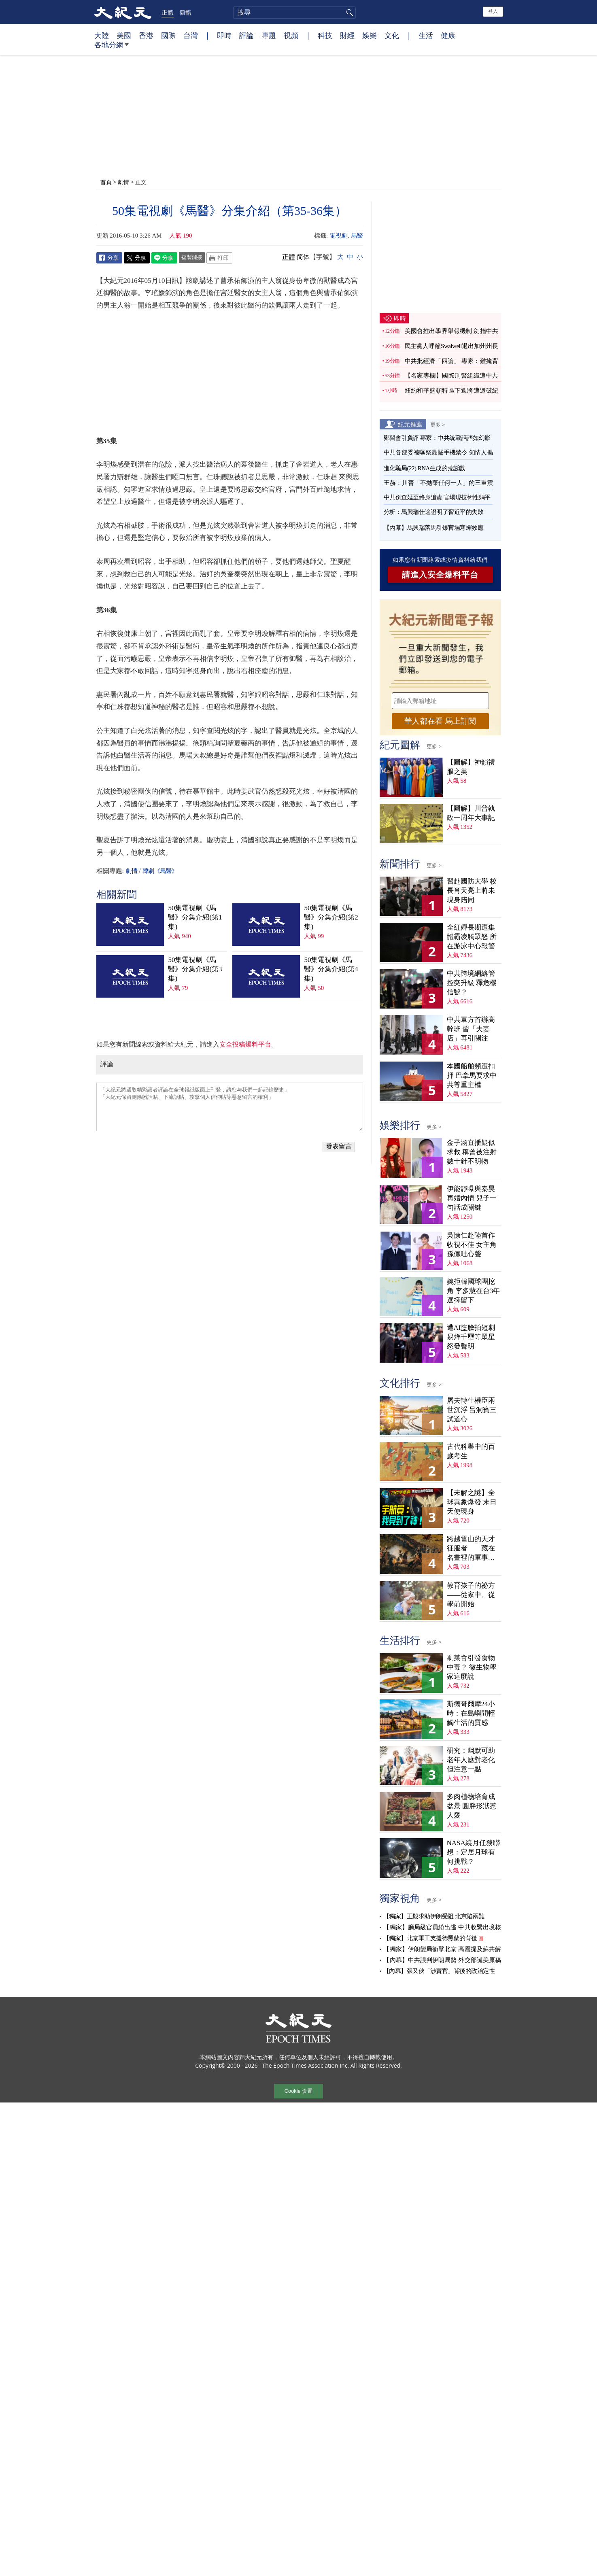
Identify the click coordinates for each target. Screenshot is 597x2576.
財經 (347, 35)
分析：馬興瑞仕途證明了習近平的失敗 (434, 512)
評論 (246, 35)
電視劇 (338, 235)
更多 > (437, 424)
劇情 (123, 182)
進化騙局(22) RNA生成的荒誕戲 (424, 468)
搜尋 (348, 12)
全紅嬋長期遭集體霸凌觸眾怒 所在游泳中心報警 (472, 937)
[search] (294, 12)
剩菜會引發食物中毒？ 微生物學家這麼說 (472, 1667)
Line (164, 257)
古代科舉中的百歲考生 (471, 1451)
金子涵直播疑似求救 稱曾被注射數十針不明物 (472, 1152)
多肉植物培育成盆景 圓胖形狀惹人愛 (472, 1806)
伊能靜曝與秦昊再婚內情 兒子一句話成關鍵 (472, 1198)
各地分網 (111, 48)
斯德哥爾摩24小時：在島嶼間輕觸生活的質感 (471, 1713)
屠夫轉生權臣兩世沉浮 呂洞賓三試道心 (472, 1410)
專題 (268, 35)
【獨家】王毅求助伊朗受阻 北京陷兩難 (433, 1916)
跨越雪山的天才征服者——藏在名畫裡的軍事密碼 (471, 1548)
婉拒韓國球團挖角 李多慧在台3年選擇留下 (473, 1291)
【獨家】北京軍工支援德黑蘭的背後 (430, 1938)
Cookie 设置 (298, 2091)
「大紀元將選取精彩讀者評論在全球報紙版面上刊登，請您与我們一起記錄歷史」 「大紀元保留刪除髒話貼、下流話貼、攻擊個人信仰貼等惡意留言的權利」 (229, 1107)
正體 (167, 12)
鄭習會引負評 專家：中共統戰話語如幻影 (437, 438)
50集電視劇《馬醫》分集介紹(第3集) (195, 969)
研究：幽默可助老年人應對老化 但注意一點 (471, 1760)
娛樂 (369, 35)
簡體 (185, 12)
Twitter (137, 257)
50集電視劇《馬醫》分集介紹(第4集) (331, 969)
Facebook (109, 257)
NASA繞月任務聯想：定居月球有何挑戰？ (473, 1852)
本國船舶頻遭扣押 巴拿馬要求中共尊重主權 (472, 1075)
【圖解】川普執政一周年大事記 (471, 813)
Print (219, 257)
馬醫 (357, 235)
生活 (426, 35)
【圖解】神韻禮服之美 (471, 766)
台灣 (190, 35)
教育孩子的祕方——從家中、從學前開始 (471, 1595)
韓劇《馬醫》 (160, 871)
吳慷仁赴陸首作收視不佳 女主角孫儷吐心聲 (472, 1245)
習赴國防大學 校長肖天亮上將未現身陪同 (472, 890)
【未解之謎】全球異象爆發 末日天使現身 (472, 1502)
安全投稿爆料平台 (245, 1044)
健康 (448, 35)
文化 (392, 35)
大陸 (101, 35)
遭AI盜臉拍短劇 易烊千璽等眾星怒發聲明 (471, 1337)
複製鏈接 (191, 257)
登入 (493, 11)
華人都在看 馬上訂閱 (440, 721)
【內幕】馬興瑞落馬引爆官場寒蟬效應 (434, 528)
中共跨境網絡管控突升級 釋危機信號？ (472, 983)
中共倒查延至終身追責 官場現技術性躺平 (438, 497)
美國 (124, 35)
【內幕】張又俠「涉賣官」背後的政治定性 (439, 1971)
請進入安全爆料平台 (440, 574)
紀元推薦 (410, 424)
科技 (325, 35)
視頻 (291, 35)
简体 (303, 256)
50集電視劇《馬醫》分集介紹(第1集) (195, 917)
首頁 (106, 182)
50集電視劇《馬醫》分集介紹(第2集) (331, 917)
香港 (146, 35)
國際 (168, 35)
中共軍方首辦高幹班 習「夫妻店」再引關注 (471, 1029)
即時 (224, 35)
